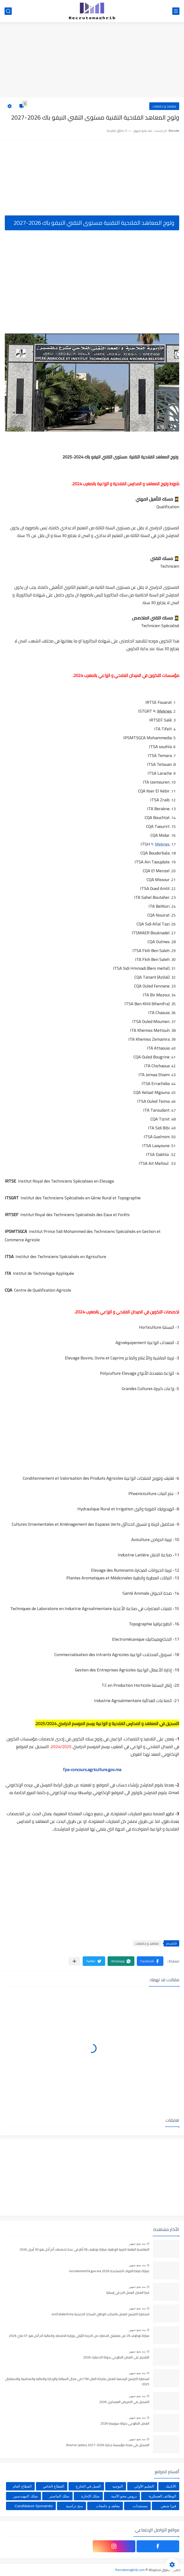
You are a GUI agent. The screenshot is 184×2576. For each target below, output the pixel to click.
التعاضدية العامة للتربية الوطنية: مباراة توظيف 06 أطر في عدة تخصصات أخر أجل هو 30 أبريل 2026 (84, 2250)
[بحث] (8, 11)
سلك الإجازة (90, 2496)
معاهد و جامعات (164, 106)
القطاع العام (22, 2486)
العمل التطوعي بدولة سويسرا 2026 (124, 2423)
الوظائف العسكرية (162, 2496)
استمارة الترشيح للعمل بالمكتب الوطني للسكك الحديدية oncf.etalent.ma (100, 2314)
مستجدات (140, 2506)
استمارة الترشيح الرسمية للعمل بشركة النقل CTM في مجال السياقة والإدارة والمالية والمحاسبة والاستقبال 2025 (77, 2381)
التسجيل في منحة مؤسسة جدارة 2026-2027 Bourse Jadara (107, 2445)
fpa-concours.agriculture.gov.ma (92, 1769)
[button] (150, 1961)
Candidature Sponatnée (34, 2506)
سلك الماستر (59, 2496)
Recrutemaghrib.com (130, 2570)
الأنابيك (171, 2486)
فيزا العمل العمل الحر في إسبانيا (127, 2293)
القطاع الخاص (53, 2486)
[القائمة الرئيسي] (175, 11)
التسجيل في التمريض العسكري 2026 (124, 2402)
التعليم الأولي (144, 2486)
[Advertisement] (92, 60)
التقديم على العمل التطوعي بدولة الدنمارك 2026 (116, 2357)
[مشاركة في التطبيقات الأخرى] (74, 1961)
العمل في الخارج (88, 2486)
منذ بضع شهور (137, 2243)
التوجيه (117, 2486)
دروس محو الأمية (124, 2496)
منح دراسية (74, 2506)
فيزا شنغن (168, 2506)
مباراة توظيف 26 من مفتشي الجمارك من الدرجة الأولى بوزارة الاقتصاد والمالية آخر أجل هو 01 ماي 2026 (79, 2336)
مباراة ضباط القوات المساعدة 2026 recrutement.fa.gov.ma (109, 2271)
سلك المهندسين (25, 2496)
